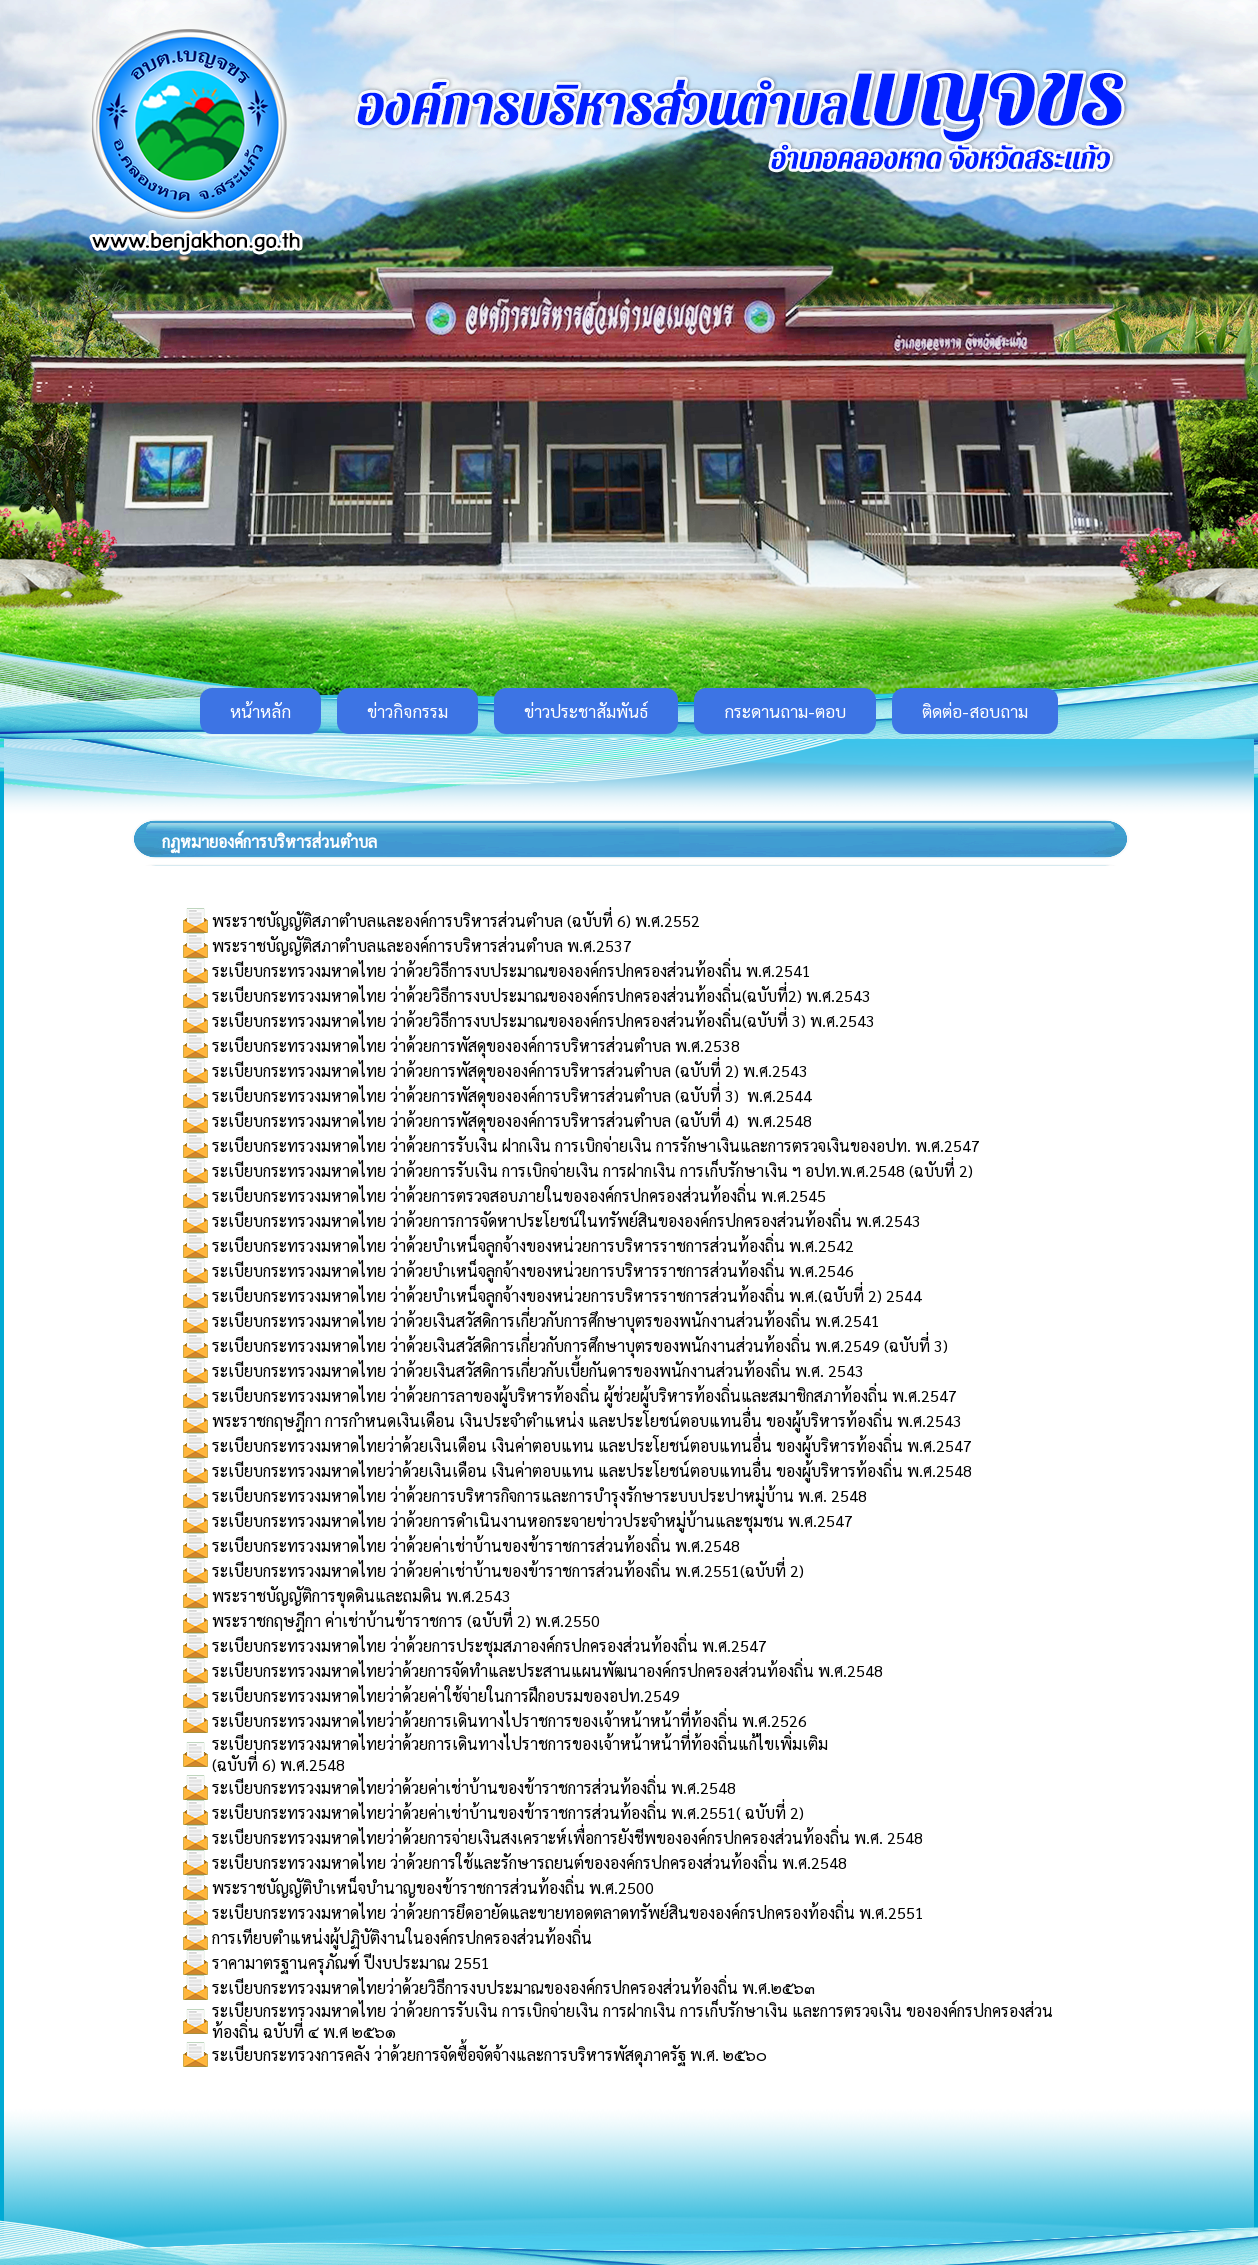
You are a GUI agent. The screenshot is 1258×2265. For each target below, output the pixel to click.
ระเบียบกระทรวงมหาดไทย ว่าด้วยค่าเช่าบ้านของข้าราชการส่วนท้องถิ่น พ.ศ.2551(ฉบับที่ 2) (508, 1570)
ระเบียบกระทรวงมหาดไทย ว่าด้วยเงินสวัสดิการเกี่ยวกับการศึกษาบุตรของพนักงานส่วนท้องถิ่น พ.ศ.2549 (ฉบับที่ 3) (580, 1345)
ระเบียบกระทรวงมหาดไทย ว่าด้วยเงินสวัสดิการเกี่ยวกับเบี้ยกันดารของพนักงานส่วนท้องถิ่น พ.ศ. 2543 (538, 1370)
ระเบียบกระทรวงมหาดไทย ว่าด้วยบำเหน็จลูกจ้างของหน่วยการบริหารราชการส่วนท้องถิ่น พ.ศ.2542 (533, 1245)
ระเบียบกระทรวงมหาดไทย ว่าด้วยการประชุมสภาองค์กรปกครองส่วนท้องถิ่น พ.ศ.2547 (489, 1645)
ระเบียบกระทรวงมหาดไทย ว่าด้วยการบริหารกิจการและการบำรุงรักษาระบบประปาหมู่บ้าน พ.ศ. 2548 (539, 1495)
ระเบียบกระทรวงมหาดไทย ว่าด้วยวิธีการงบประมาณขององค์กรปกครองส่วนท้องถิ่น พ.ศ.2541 (511, 970)
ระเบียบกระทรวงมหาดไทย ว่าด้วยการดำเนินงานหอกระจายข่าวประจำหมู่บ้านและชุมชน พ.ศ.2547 (532, 1520)
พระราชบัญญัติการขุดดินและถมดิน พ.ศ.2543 (361, 1595)
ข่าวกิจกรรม (407, 711)
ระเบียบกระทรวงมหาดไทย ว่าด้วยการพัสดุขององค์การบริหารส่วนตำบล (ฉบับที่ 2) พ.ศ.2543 (510, 1070)
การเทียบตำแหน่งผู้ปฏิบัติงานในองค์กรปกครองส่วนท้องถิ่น (402, 1937)
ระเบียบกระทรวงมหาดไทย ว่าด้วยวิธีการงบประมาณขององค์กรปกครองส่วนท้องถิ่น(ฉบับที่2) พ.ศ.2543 (541, 995)
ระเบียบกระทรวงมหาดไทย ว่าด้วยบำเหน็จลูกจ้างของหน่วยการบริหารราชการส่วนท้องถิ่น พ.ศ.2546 (533, 1270)
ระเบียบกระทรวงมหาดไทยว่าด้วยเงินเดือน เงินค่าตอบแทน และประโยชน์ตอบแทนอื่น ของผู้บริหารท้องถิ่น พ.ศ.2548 (592, 1470)
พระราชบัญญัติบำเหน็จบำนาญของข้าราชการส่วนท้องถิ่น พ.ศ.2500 (433, 1887)
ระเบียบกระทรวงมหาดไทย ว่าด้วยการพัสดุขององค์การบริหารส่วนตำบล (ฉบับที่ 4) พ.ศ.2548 (512, 1120)
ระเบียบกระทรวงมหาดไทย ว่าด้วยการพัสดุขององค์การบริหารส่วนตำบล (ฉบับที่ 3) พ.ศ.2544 (512, 1095)
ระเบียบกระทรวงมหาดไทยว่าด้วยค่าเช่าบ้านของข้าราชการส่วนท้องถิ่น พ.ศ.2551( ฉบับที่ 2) (508, 1812)
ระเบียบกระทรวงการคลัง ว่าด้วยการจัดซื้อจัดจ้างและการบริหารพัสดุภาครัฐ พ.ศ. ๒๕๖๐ (489, 2054)
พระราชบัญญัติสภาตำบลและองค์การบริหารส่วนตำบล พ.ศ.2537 (422, 945)
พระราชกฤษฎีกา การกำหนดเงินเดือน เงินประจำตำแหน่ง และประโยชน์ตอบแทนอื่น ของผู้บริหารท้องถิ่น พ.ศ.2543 (587, 1420)
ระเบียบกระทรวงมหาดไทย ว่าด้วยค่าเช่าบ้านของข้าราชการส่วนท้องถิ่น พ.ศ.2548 (476, 1545)
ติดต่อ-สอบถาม (975, 711)
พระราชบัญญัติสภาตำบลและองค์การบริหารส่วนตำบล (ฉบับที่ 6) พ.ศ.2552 (456, 920)
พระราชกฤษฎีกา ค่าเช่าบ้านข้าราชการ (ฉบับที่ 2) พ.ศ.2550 (406, 1620)
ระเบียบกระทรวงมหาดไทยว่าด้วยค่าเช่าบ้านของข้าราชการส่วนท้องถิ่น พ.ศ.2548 (474, 1787)
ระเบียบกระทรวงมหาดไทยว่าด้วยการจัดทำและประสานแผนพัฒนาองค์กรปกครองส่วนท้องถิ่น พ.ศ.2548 (547, 1670)
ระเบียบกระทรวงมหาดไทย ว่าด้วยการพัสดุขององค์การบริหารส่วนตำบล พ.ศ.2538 (476, 1045)
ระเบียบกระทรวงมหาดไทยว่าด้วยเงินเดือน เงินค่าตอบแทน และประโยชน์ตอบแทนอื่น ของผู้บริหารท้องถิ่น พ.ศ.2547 (592, 1445)
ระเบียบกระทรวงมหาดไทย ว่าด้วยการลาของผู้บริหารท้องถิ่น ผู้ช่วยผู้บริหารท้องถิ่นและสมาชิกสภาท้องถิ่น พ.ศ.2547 (584, 1395)
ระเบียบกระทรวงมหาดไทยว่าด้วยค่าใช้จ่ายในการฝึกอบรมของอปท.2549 (446, 1695)
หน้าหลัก (260, 711)
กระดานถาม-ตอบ (785, 711)
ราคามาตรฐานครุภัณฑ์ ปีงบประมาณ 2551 (351, 1962)
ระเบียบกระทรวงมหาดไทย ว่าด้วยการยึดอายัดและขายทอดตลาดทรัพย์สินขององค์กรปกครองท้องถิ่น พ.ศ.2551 (568, 1912)
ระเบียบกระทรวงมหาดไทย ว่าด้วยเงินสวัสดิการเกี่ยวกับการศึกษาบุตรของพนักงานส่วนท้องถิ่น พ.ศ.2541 (546, 1320)
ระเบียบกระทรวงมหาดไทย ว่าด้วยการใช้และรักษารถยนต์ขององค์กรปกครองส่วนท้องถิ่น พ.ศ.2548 (529, 1862)
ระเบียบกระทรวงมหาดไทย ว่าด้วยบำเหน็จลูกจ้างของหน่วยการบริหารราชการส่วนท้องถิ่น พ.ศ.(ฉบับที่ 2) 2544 (567, 1295)
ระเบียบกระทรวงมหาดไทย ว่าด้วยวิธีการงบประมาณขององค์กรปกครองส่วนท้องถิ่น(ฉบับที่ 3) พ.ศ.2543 (543, 1020)
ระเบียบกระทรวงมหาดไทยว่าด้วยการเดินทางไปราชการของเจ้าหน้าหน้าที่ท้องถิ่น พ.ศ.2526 (509, 1720)
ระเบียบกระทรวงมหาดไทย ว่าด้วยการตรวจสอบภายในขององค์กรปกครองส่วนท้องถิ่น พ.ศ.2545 (519, 1195)
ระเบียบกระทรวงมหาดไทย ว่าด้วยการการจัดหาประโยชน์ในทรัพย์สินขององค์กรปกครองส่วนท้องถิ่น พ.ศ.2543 (566, 1220)
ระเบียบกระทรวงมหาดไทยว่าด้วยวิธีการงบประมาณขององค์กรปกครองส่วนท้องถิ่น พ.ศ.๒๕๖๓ (513, 1987)
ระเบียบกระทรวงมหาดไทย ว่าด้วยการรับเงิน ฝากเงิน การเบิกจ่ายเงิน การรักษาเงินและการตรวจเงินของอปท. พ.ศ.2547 (596, 1145)
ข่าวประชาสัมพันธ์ (586, 711)
